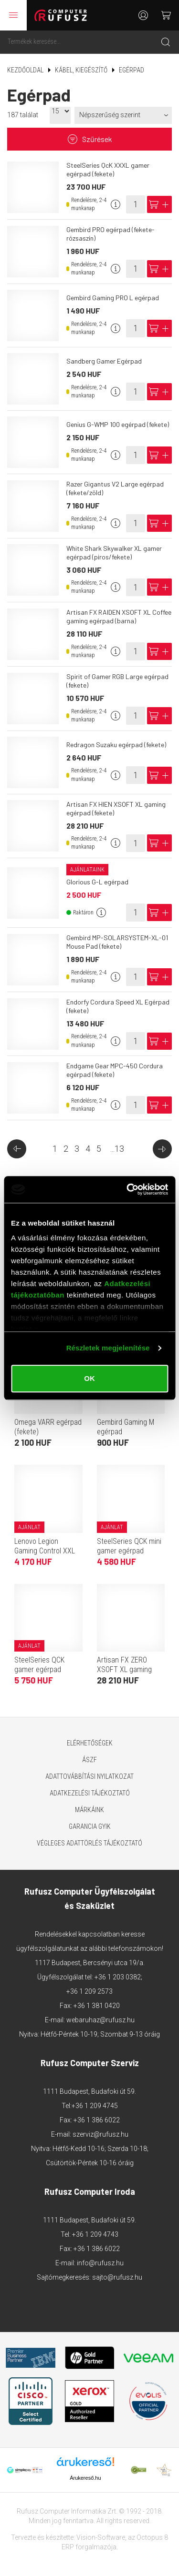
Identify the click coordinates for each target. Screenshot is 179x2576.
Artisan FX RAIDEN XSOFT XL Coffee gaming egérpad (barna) (118, 616)
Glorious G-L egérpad (97, 882)
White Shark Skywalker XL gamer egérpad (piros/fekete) (114, 552)
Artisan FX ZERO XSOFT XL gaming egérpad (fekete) (124, 1669)
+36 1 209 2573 (89, 1991)
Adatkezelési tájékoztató (90, 1793)
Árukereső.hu (85, 2478)
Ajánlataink (87, 869)
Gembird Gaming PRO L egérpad (112, 298)
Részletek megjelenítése (108, 1348)
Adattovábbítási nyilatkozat (89, 1776)
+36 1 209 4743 (95, 2234)
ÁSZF (89, 1760)
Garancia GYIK (90, 1826)
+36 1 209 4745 (95, 2105)
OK (89, 1378)
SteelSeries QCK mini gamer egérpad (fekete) (129, 1551)
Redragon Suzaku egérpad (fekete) (116, 744)
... (117, 1149)
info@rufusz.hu (100, 2263)
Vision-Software (100, 2537)
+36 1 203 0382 (118, 1977)
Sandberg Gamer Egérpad (104, 361)
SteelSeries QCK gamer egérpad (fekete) (39, 1669)
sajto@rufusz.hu (117, 2277)
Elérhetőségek (90, 1743)
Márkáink (89, 1810)
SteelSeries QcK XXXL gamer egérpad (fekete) (107, 169)
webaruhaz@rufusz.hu (100, 2020)
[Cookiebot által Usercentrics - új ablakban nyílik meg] (127, 1189)
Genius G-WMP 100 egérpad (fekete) (117, 424)
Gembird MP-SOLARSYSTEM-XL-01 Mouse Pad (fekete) (117, 941)
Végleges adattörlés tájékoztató (89, 1843)
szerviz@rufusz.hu (100, 2134)
